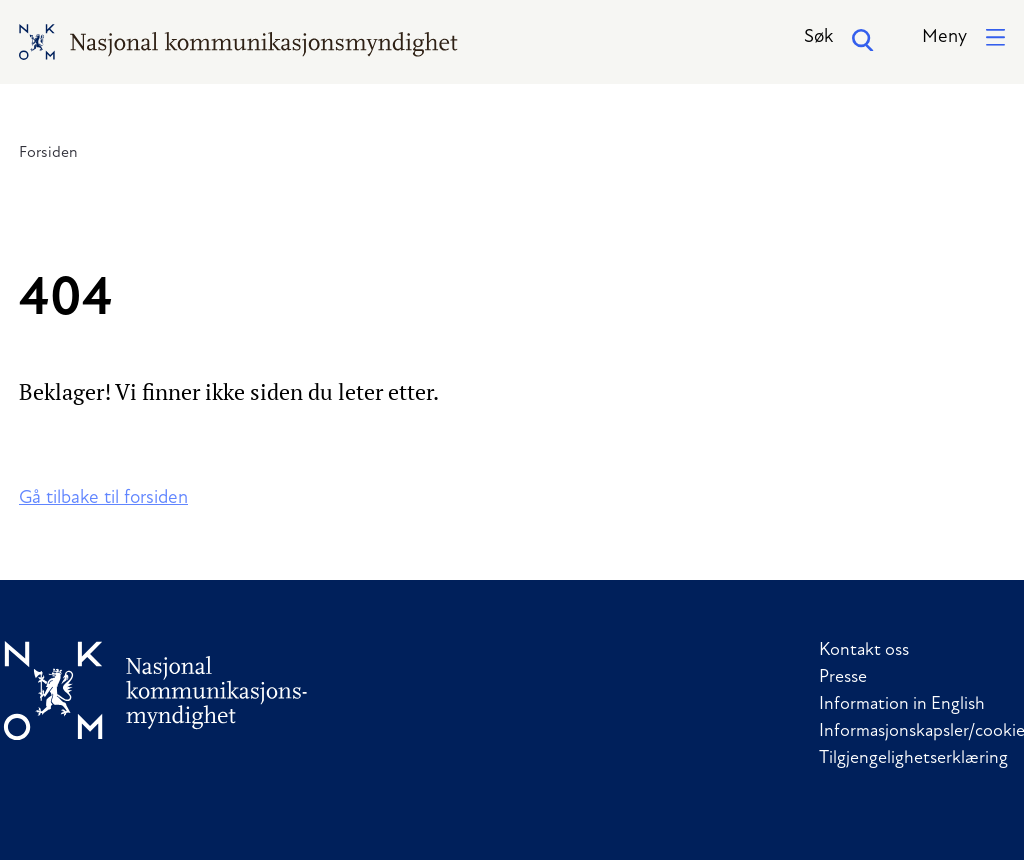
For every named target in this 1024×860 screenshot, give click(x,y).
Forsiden (48, 153)
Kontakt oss (864, 650)
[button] (963, 38)
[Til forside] (156, 690)
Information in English (902, 704)
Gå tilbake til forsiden (103, 498)
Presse (843, 677)
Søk (839, 40)
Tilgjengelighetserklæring (913, 758)
